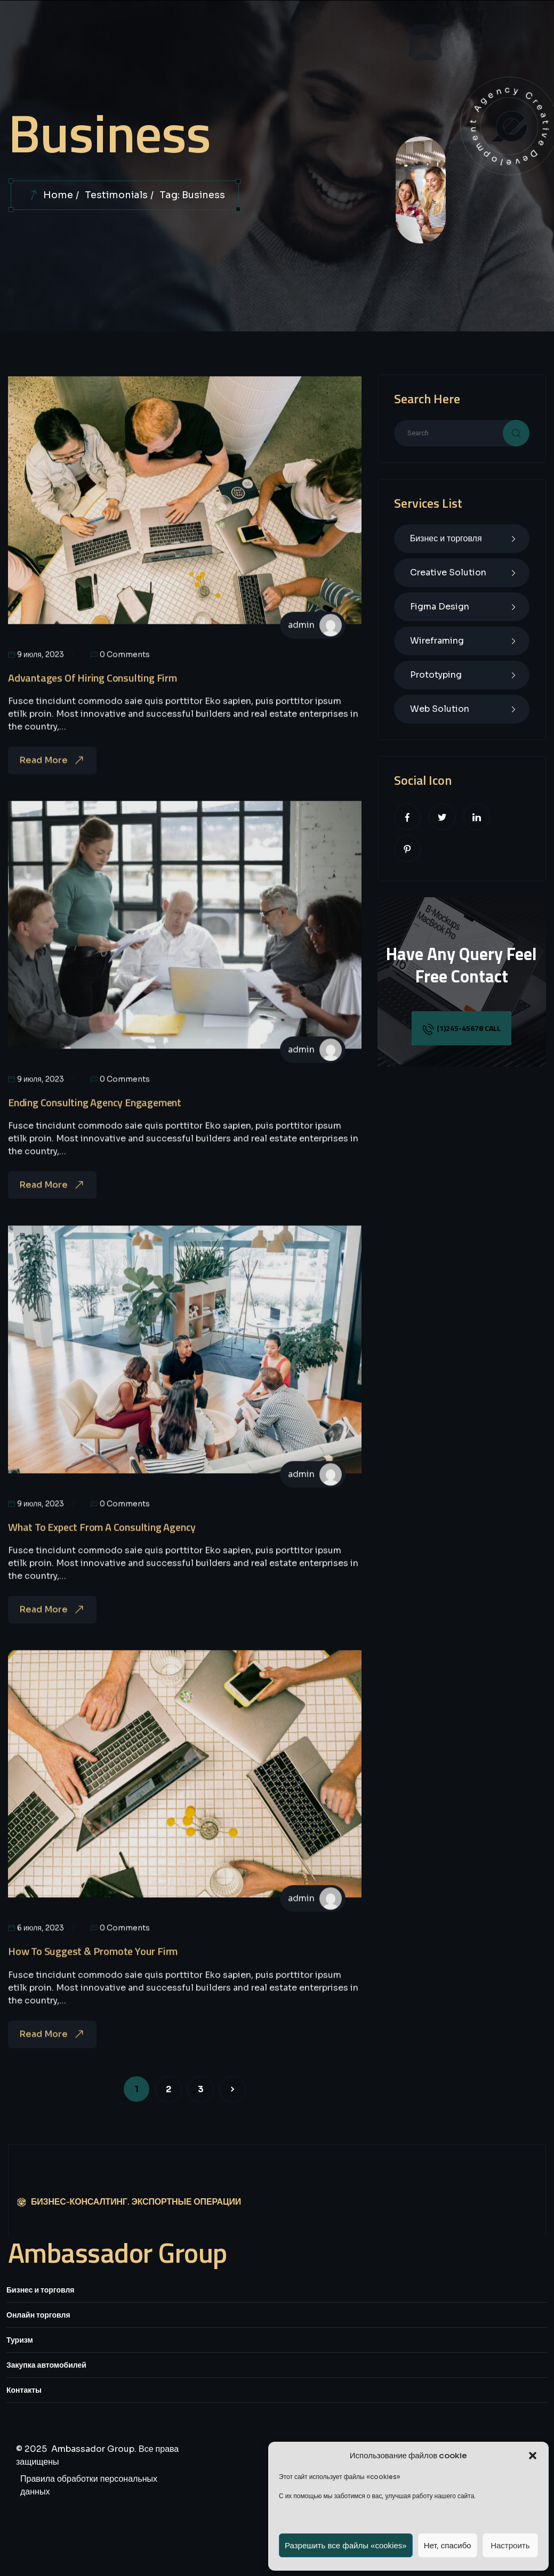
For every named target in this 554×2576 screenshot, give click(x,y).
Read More (52, 777)
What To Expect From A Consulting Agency (102, 1543)
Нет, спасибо (447, 2545)
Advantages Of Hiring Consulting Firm (92, 694)
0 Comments (120, 671)
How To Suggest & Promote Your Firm (93, 1968)
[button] (532, 2455)
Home (58, 195)
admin (301, 641)
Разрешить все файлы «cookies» (346, 2545)
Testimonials (116, 195)
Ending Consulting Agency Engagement (94, 1119)
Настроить (510, 2545)
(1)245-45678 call (461, 1028)
